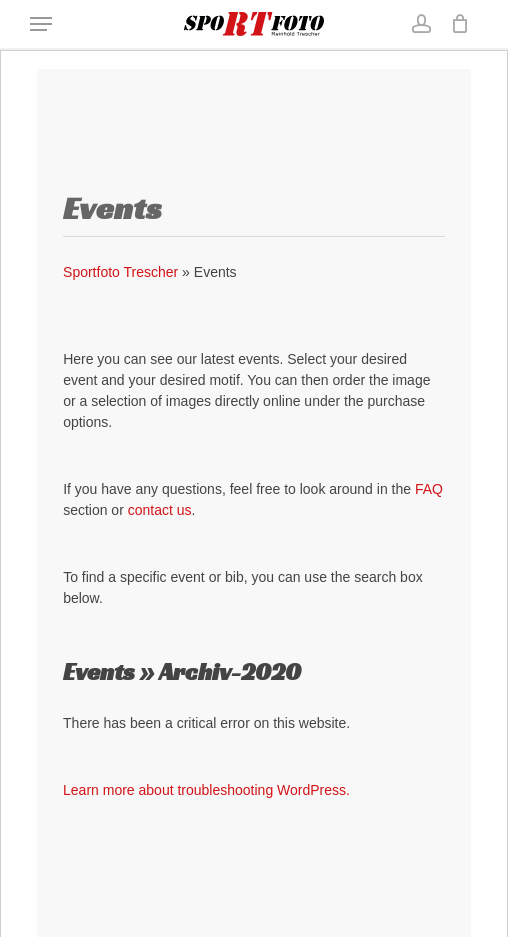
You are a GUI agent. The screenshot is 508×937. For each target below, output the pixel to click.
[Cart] (455, 24)
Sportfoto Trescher (120, 272)
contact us (160, 510)
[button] (41, 24)
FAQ (429, 489)
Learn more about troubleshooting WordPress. (206, 790)
